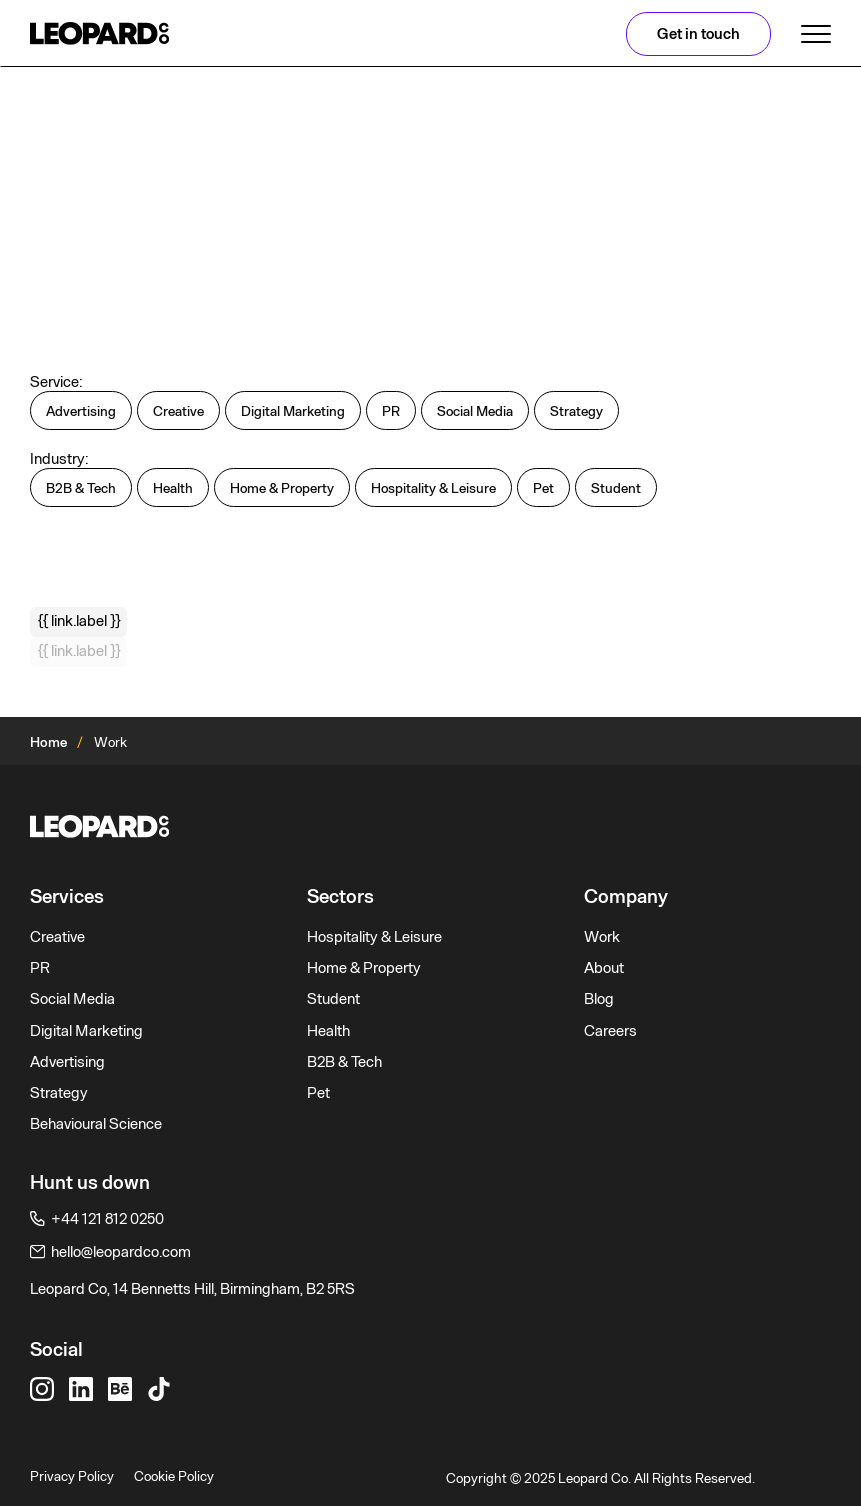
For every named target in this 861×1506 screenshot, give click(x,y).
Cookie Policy (174, 1476)
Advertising (67, 1062)
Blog (599, 999)
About (604, 968)
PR (40, 968)
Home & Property (364, 968)
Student (333, 999)
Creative (57, 937)
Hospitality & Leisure (374, 937)
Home (48, 742)
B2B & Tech (344, 1062)
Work (602, 937)
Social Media (72, 999)
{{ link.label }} (79, 621)
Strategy (59, 1093)
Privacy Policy (72, 1476)
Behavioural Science (96, 1124)
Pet (318, 1093)
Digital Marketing (86, 1031)
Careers (610, 1031)
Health (328, 1031)
